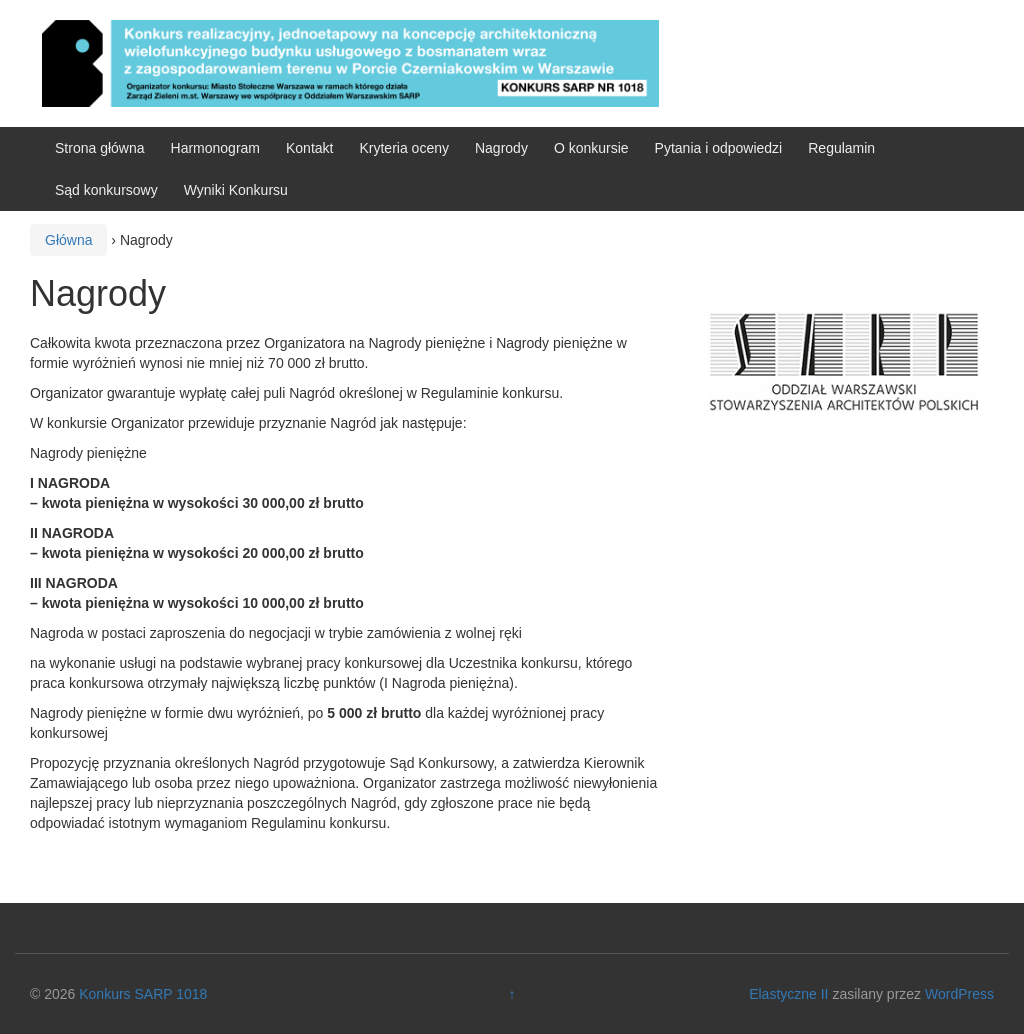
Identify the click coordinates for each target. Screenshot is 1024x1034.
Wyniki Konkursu (236, 190)
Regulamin (841, 148)
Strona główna (100, 148)
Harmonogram (215, 148)
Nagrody (501, 148)
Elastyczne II (788, 994)
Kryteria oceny (403, 148)
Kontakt (309, 148)
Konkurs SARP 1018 (143, 994)
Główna (68, 240)
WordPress (959, 994)
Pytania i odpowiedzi (719, 148)
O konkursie (591, 148)
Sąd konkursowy (106, 190)
